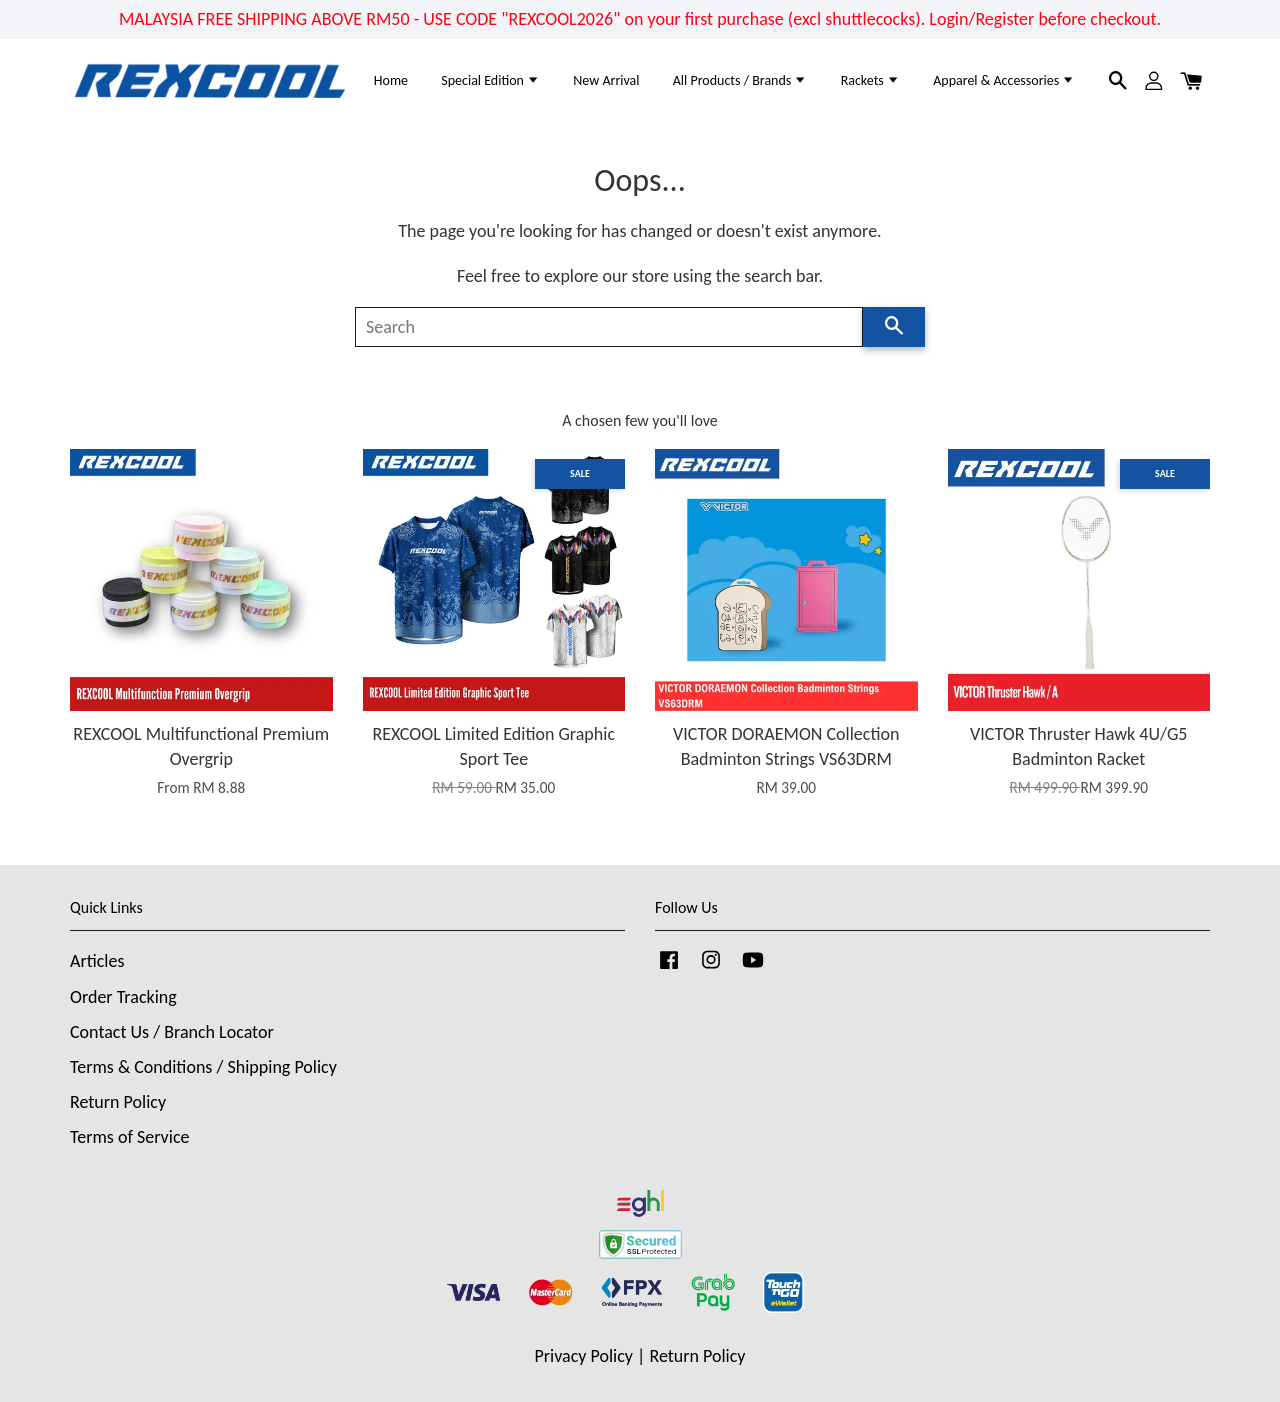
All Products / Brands (740, 80)
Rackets (870, 80)
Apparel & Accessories (1004, 80)
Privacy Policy (584, 1356)
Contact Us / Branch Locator (172, 1032)
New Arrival (606, 80)
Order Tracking (123, 997)
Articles (97, 961)
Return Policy (118, 1102)
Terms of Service (129, 1137)
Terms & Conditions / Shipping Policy (203, 1067)
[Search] (609, 327)
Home (391, 80)
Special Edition (490, 80)
